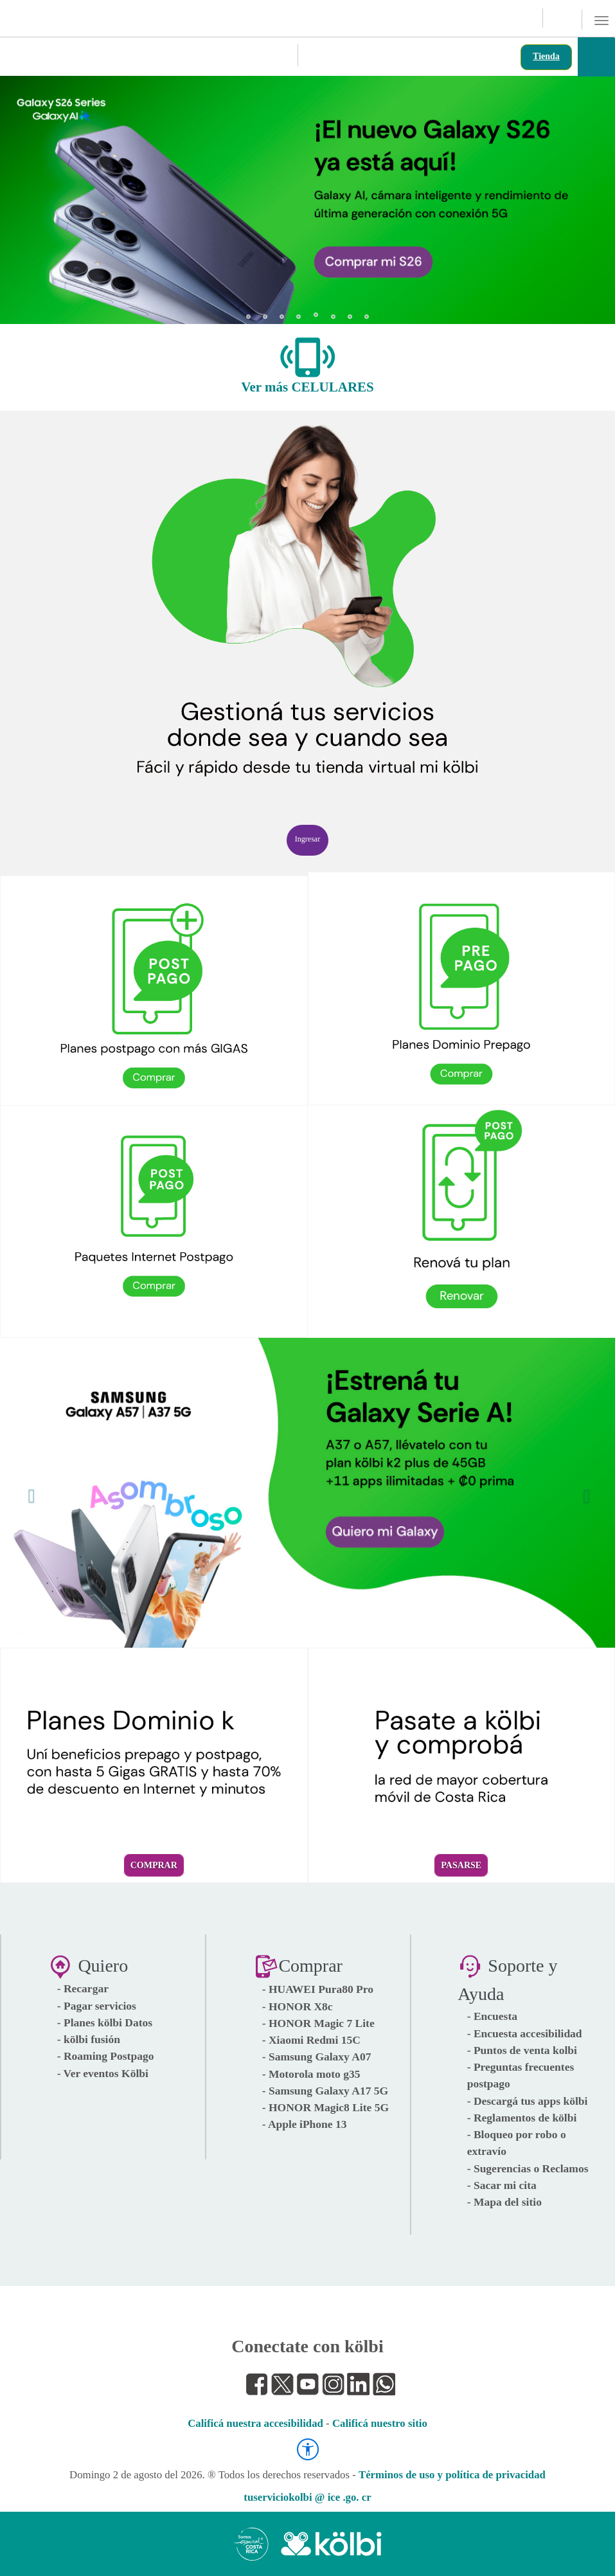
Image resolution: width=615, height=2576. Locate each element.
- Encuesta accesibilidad (524, 2033)
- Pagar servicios (96, 2005)
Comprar (153, 1865)
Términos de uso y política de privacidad (452, 2475)
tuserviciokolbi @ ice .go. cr (307, 2497)
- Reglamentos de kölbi (522, 2117)
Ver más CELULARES (307, 387)
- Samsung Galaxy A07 (316, 2056)
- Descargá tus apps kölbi (527, 2100)
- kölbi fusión (88, 2039)
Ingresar (307, 838)
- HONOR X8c (297, 2006)
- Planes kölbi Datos (104, 2022)
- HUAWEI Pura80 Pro (317, 1989)
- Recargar (83, 1988)
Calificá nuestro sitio (379, 2423)
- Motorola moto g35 (311, 2073)
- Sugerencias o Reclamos (528, 2168)
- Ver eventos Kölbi (102, 2073)
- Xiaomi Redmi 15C (311, 2039)
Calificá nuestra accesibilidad (255, 2423)
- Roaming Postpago (105, 2055)
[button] (28, 192)
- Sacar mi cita (502, 2185)
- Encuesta (492, 2016)
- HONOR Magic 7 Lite (318, 2023)
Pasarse (461, 1865)
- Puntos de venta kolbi (522, 2050)
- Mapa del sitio (504, 2201)
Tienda (546, 56)
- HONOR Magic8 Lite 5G (325, 2107)
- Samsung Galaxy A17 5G (325, 2090)
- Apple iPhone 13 (304, 2124)
